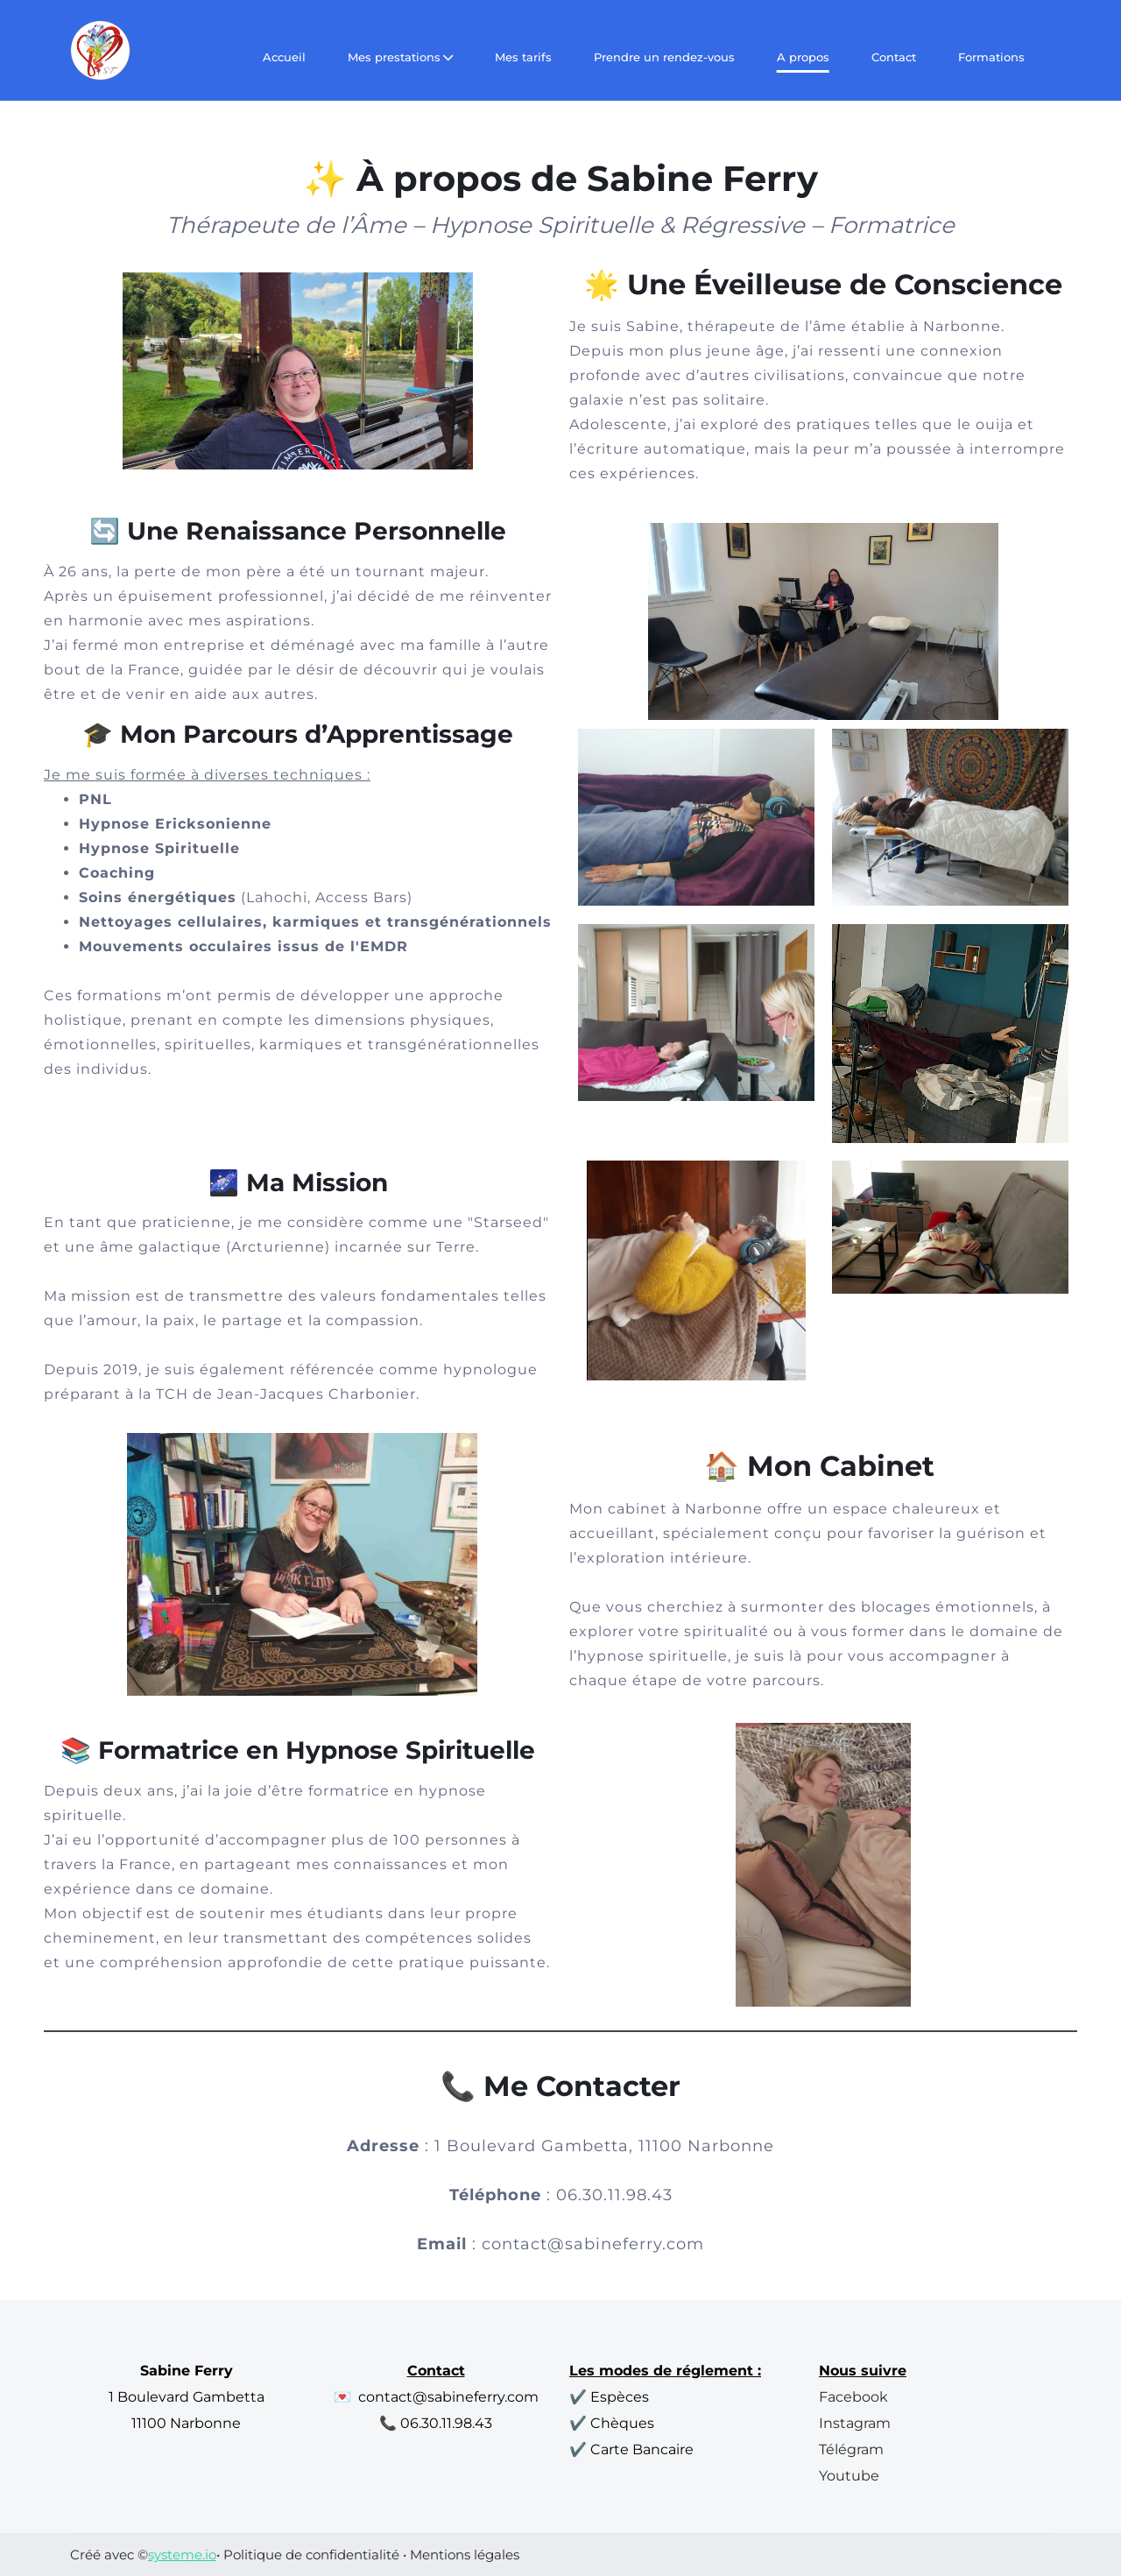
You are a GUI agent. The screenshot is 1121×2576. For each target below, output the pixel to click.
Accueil (284, 57)
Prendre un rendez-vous (664, 57)
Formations (991, 57)
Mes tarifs (523, 57)
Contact (893, 57)
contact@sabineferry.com (593, 2244)
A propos (803, 57)
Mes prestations (400, 56)
